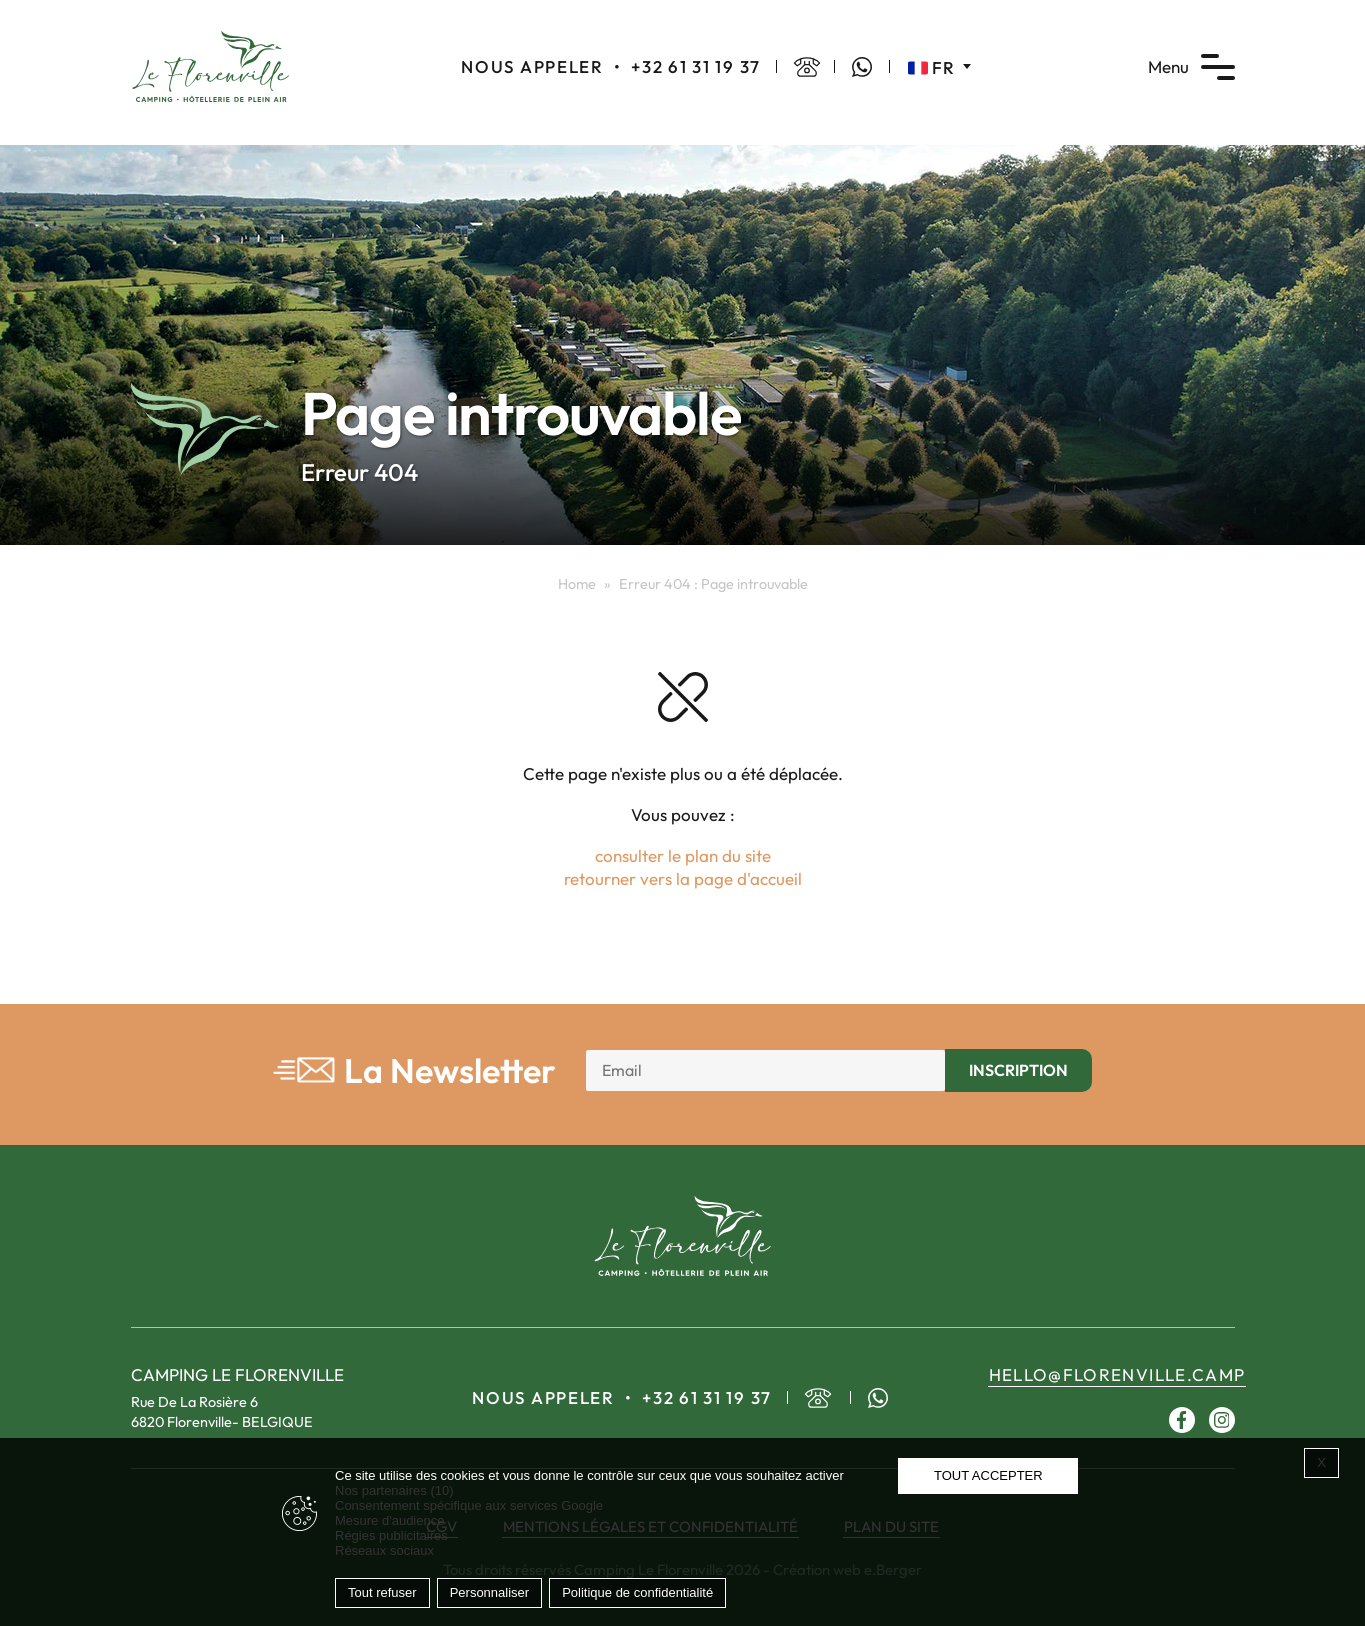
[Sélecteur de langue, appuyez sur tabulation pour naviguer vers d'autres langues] (939, 67)
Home (577, 584)
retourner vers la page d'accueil (683, 878)
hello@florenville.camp (1117, 1374)
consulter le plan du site (683, 855)
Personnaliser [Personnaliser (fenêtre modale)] (490, 1592)
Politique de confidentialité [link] (637, 1592)
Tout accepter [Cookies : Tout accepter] (988, 1475)
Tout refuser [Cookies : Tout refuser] (382, 1592)
